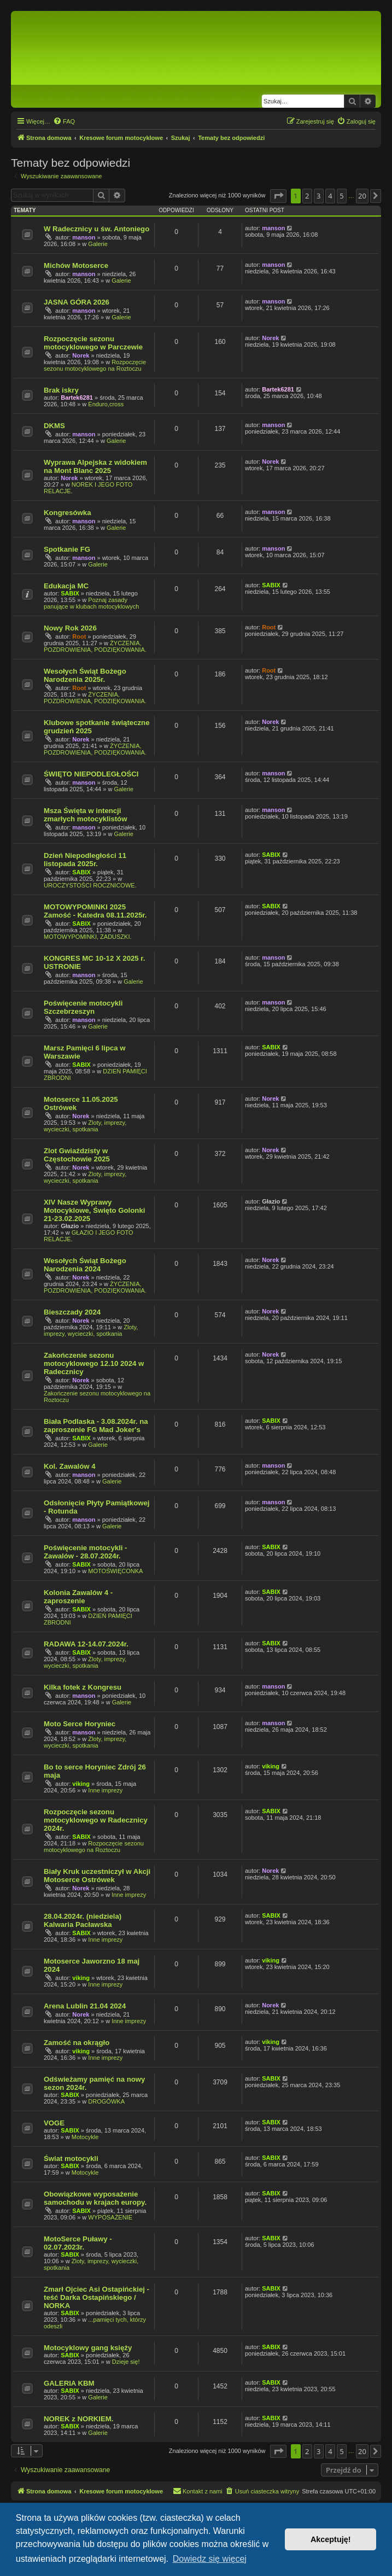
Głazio (70, 1226)
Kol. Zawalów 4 (70, 1466)
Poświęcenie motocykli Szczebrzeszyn (83, 1007)
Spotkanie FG (67, 549)
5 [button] (341, 196)
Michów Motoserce (76, 265)
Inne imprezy (105, 1790)
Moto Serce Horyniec (79, 1724)
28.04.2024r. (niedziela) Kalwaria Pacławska (82, 1920)
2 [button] (307, 196)
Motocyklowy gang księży (88, 2348)
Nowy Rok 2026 (70, 628)
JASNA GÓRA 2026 (76, 302)
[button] (278, 195)
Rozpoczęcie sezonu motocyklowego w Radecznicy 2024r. (96, 1820)
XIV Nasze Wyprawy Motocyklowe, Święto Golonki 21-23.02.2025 (94, 1210)
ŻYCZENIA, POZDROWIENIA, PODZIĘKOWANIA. (95, 646)
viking (81, 1783)
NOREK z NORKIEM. (78, 2419)
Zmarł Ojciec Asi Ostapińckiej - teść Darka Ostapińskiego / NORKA (96, 2297)
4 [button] (330, 196)
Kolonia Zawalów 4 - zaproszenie (78, 1596)
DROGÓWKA (106, 2101)
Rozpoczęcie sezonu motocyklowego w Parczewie (93, 343)
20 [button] (362, 196)
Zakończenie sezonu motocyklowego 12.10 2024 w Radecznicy (94, 1363)
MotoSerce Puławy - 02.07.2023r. (78, 2243)
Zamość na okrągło (76, 2042)
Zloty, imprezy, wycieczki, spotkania (85, 1125)
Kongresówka (67, 513)
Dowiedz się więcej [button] (210, 2558)
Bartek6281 (77, 397)
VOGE (54, 2123)
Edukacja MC (66, 586)
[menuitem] (64, 121)
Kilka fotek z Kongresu (82, 1687)
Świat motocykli (71, 2158)
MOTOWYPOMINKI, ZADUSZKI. (88, 936)
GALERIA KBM (69, 2383)
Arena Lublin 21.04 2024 (85, 2006)
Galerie (97, 244)
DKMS (54, 426)
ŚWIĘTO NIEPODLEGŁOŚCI (91, 774)
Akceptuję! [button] (331, 2539)
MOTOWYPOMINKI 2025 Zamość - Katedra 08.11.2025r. (95, 911)
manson (83, 237)
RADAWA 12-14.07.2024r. (86, 1644)
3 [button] (318, 196)
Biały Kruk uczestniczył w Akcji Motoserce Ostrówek (97, 1875)
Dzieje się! (126, 2361)
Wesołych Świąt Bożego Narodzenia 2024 (85, 1265)
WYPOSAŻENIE (110, 2217)
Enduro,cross (106, 404)
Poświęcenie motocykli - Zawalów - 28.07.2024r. (85, 1552)
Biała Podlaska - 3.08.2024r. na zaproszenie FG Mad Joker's (96, 1425)
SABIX (70, 593)
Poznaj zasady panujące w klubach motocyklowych (91, 603)
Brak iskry (61, 390)
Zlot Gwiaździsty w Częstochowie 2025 (77, 1155)
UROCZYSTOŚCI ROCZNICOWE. (90, 885)
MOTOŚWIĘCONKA (115, 1571)
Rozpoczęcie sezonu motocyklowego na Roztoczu (95, 365)
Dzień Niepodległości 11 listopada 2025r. (85, 859)
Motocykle (85, 2137)
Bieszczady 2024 (72, 1312)
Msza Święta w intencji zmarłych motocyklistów (85, 815)
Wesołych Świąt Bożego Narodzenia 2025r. (85, 675)
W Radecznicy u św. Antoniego (96, 229)
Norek (80, 355)
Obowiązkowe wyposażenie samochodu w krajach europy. (95, 2198)
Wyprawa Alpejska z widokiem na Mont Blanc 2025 (95, 466)
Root (79, 636)
